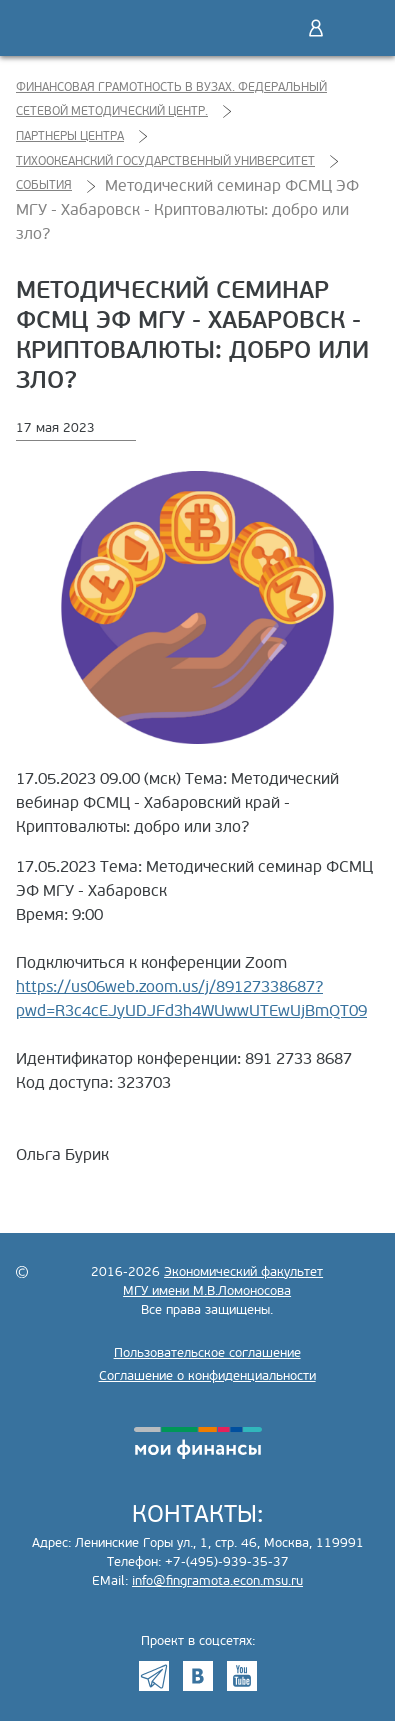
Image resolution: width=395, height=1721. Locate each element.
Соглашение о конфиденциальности (207, 1376)
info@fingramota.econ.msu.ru (217, 1581)
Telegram (154, 1676)
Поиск (274, 28)
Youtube (242, 1676)
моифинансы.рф (198, 1443)
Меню (358, 28)
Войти (316, 28)
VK (198, 1676)
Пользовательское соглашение (207, 1353)
